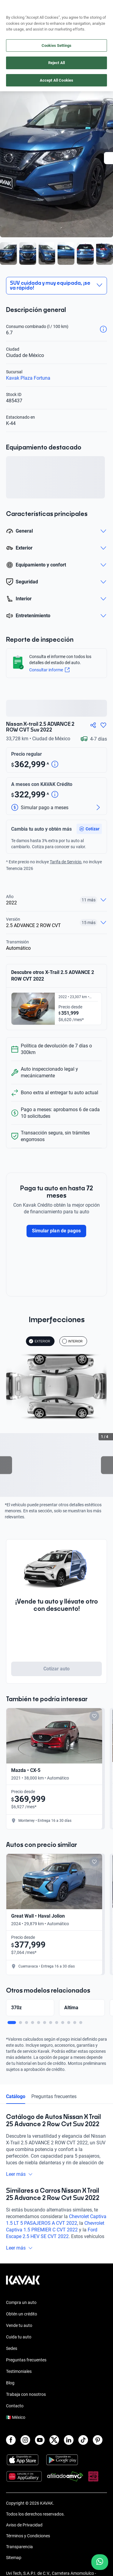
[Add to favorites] (94, 1716)
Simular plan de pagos (56, 1231)
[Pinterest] (97, 2446)
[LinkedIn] (69, 2446)
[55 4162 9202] (80, 18)
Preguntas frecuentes (54, 2103)
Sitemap (13, 2564)
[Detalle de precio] (54, 765)
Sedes (11, 2355)
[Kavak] (14, 18)
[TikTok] (83, 2446)
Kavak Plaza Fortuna (28, 378)
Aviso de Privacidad (24, 2531)
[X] (54, 2446)
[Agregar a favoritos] (103, 725)
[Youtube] (40, 2446)
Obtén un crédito (21, 2320)
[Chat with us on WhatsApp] (99, 2562)
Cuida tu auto (18, 2343)
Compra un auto (21, 2309)
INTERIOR (72, 1341)
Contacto (15, 2412)
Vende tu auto (19, 2332)
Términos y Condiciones (28, 2542)
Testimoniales (19, 2378)
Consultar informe (49, 669)
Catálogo (15, 2103)
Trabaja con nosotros (26, 2401)
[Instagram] (25, 2446)
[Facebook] (11, 2446)
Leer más (19, 2181)
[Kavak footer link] (23, 2290)
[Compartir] (93, 725)
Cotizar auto (56, 1669)
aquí (103, 5)
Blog (10, 2389)
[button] (89, 829)
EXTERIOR (39, 1341)
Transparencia (19, 2553)
